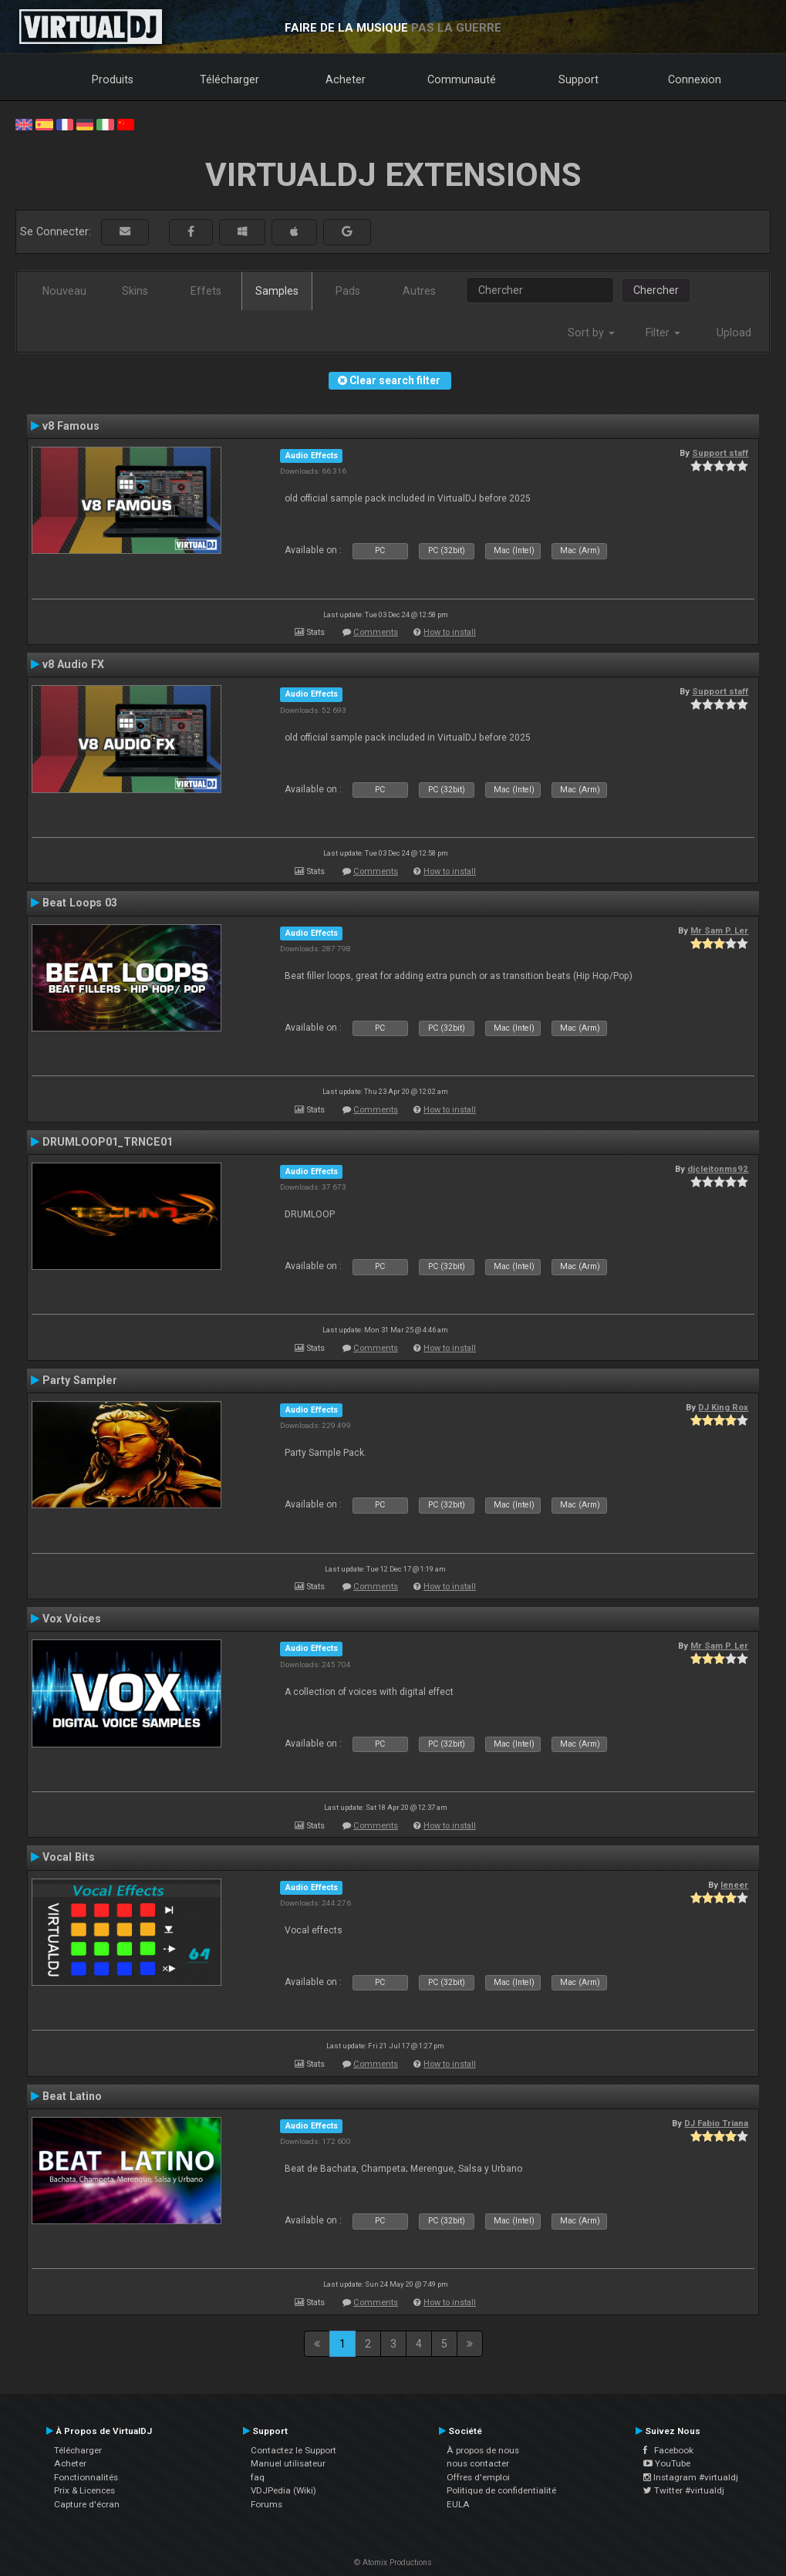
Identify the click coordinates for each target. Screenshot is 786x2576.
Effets (206, 291)
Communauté (461, 79)
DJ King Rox (723, 1407)
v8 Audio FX (73, 664)
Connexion (694, 79)
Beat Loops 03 (79, 902)
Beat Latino (72, 2096)
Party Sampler (79, 1380)
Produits (112, 79)
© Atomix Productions (393, 2562)
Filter (663, 332)
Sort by (591, 332)
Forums (266, 2504)
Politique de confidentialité (501, 2490)
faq (258, 2477)
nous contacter (478, 2463)
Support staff (720, 452)
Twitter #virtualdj (683, 2490)
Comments (375, 632)
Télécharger (229, 79)
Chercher (656, 290)
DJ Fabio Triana (716, 2123)
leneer (734, 1884)
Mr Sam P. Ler (719, 930)
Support (578, 79)
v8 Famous (71, 426)
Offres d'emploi (478, 2477)
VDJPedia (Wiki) (283, 2490)
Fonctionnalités (86, 2477)
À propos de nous (483, 2450)
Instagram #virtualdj (690, 2477)
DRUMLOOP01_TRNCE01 (107, 1142)
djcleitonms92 (717, 1168)
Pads (348, 291)
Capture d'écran (87, 2504)
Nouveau (64, 291)
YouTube (666, 2463)
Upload (734, 332)
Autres (419, 291)
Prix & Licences (84, 2490)
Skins (135, 291)
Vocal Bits (68, 1857)
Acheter (346, 79)
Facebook (668, 2450)
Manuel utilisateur (288, 2463)
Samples (277, 291)
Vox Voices (71, 1618)
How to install (449, 632)
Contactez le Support (293, 2450)
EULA (458, 2504)
